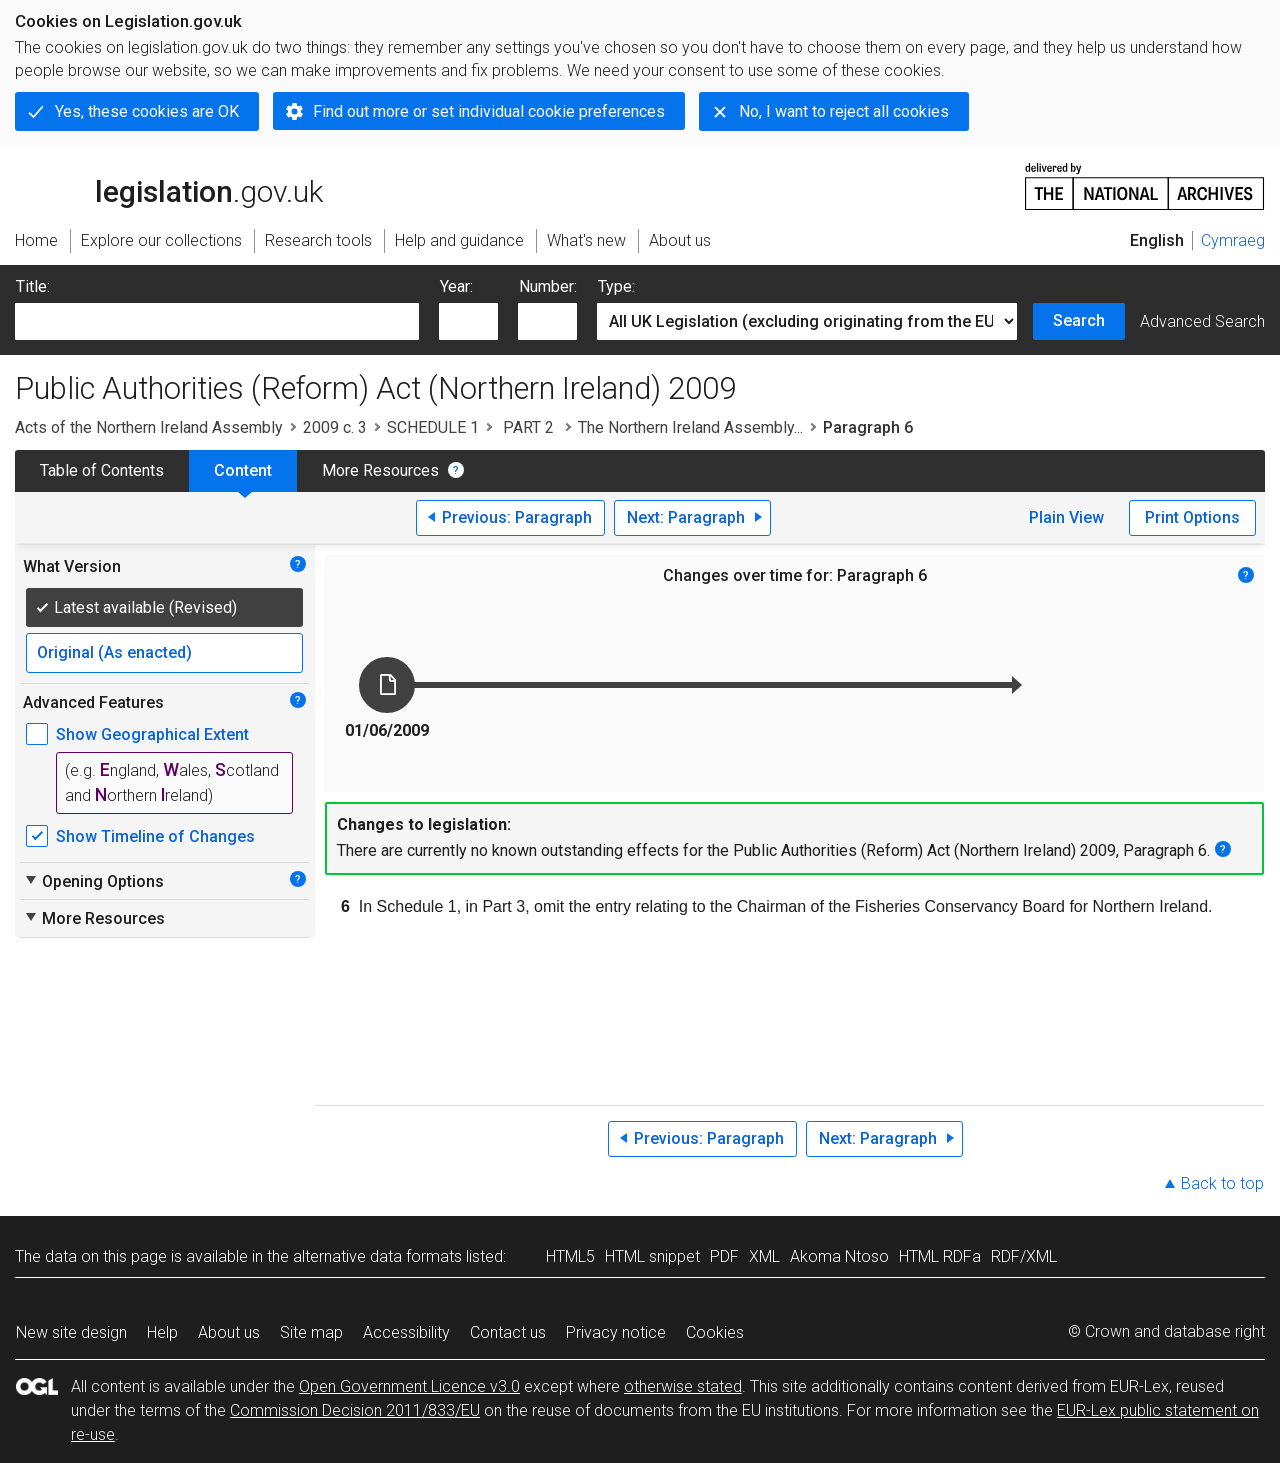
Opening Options (93, 881)
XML (764, 1256)
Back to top (1222, 1183)
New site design (71, 1332)
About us (229, 1332)
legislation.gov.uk (169, 185)
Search (1079, 320)
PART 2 (528, 427)
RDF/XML (1024, 1256)
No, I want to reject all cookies (844, 111)
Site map (311, 1332)
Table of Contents (102, 470)
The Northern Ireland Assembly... (690, 427)
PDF (724, 1256)
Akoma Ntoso (839, 1256)
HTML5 (570, 1256)
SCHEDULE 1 (433, 427)
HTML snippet (652, 1256)
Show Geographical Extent (152, 734)
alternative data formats (377, 1256)
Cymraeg (1233, 240)
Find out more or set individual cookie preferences (489, 111)
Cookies (715, 1332)
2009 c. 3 (335, 427)
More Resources (380, 470)
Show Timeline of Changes (155, 836)
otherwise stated (683, 1386)
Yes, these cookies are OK (147, 111)
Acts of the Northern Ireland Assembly (149, 427)
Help (162, 1332)
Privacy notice (616, 1332)
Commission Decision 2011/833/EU (355, 1410)
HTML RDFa (940, 1256)
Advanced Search (1202, 321)
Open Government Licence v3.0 (409, 1386)
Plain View (1066, 517)
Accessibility (406, 1332)
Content (243, 470)
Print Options (1192, 517)
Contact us (508, 1332)
